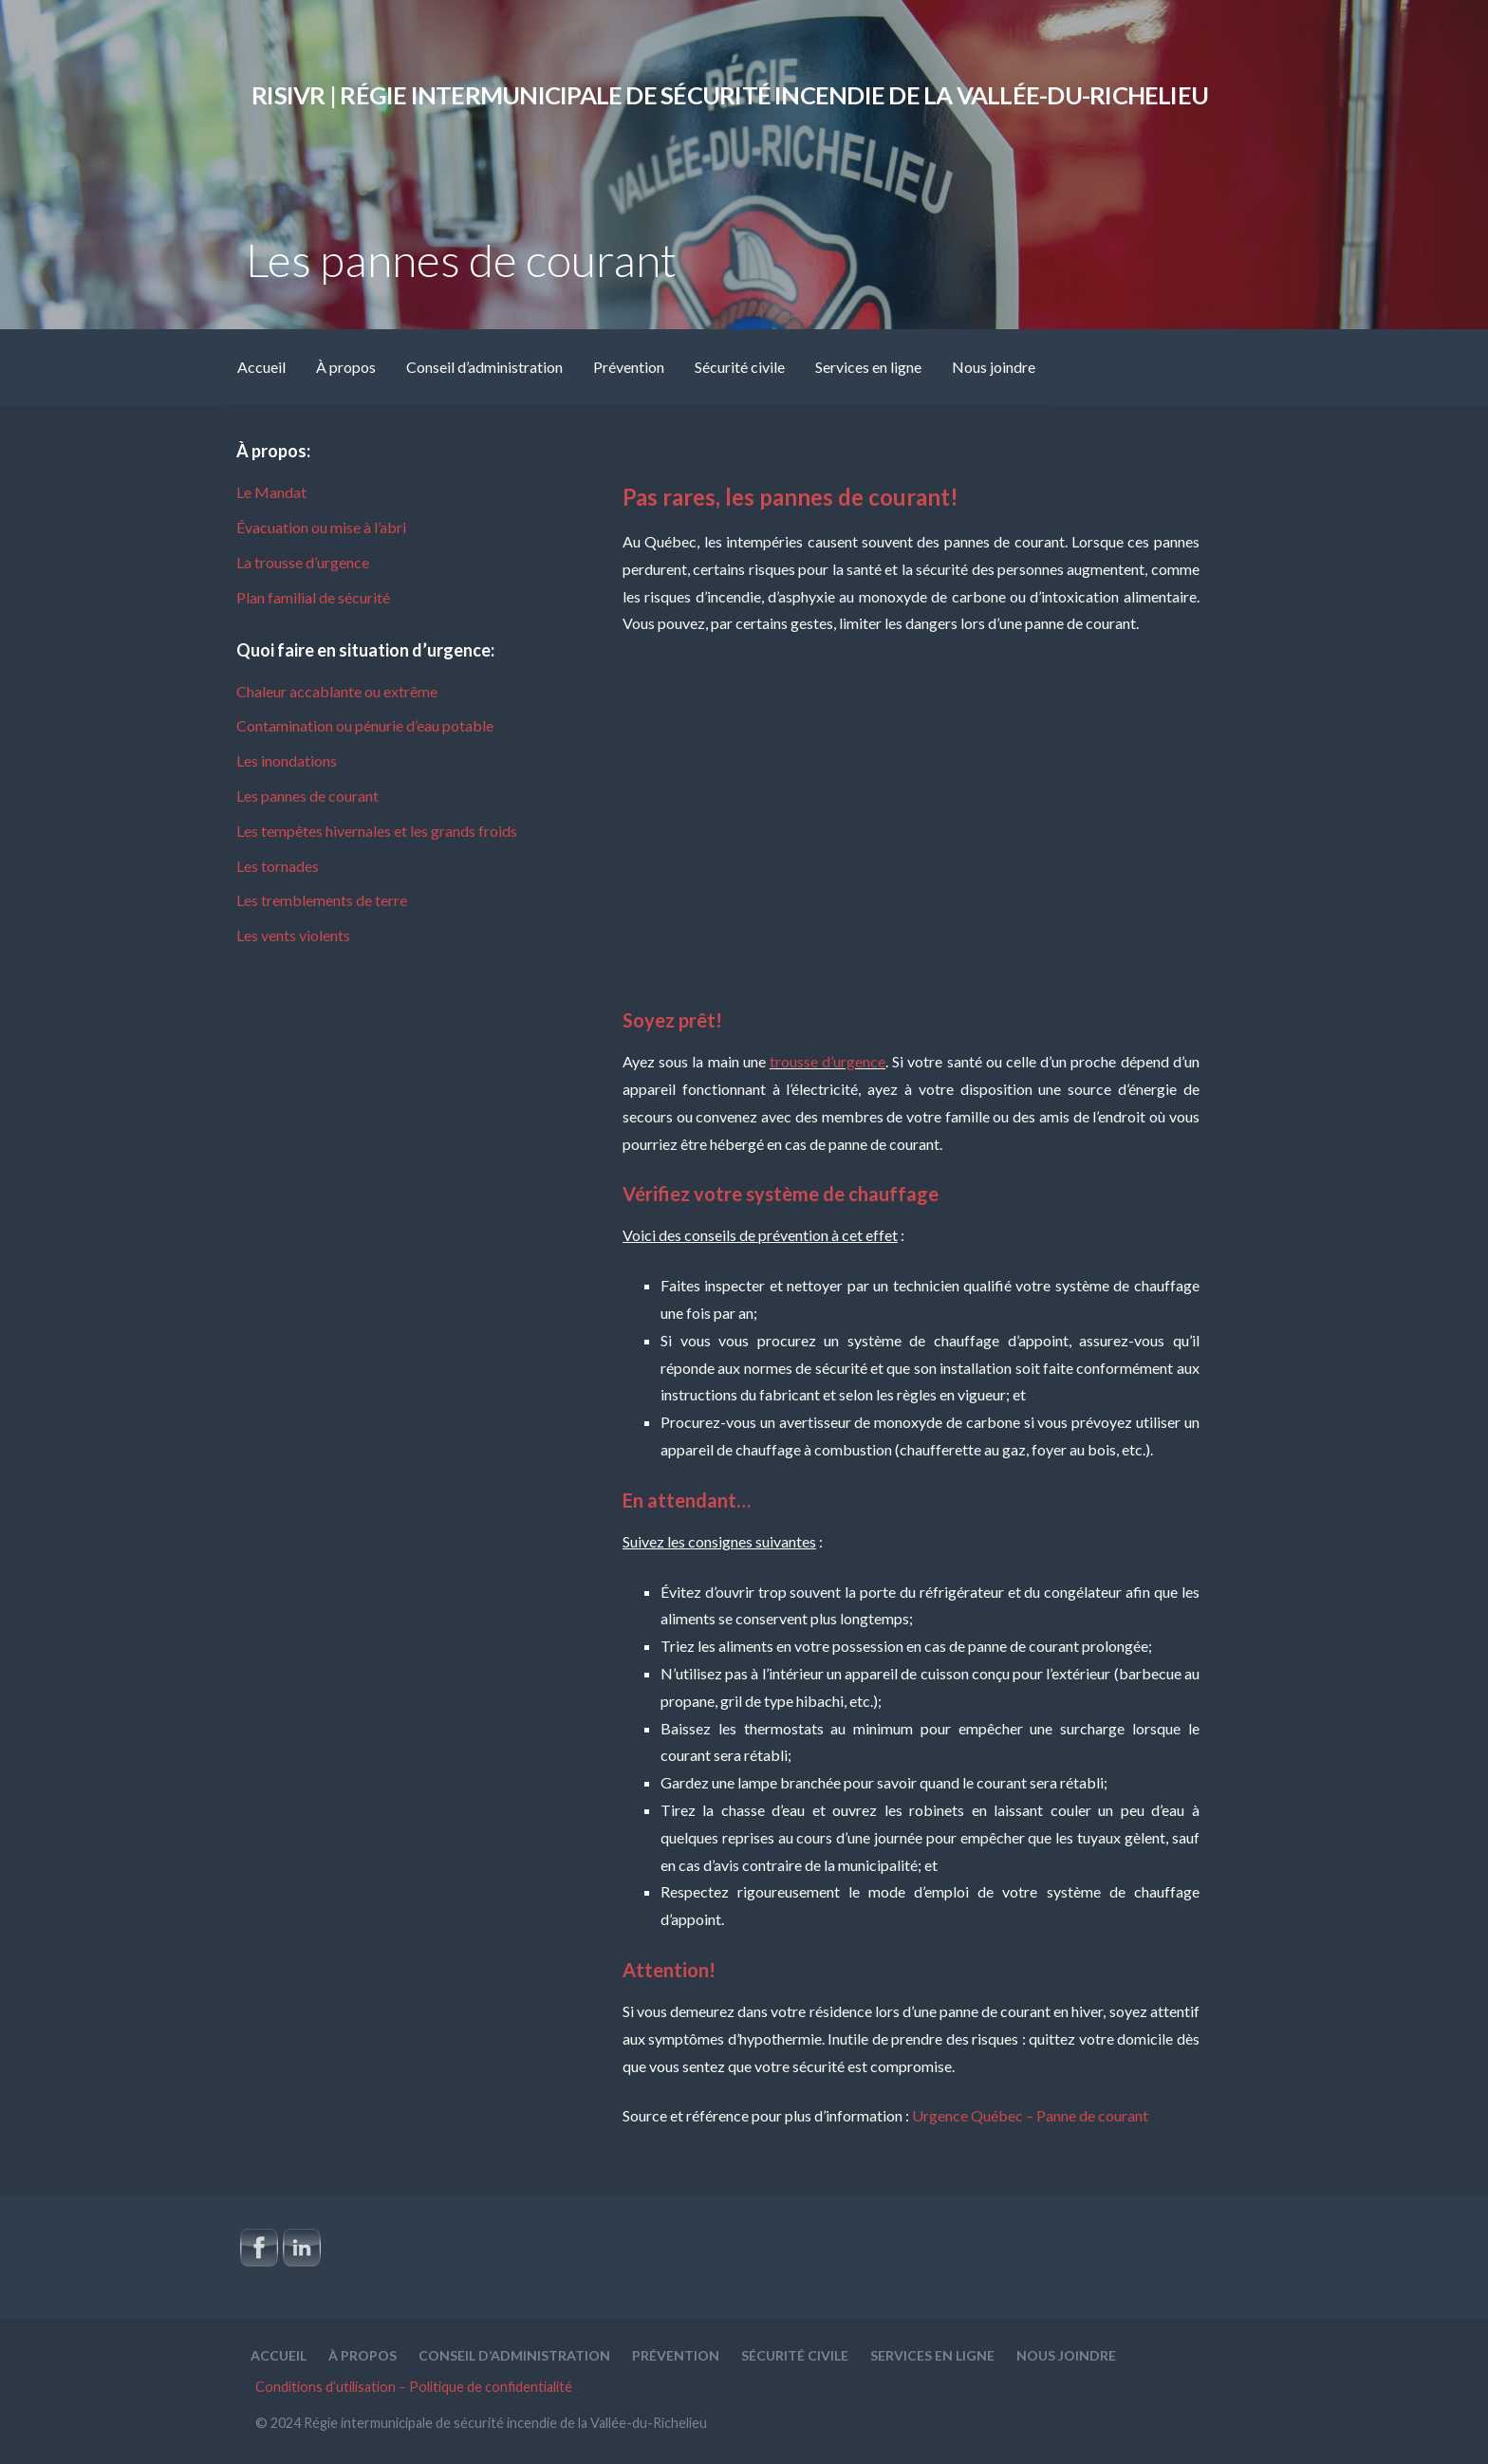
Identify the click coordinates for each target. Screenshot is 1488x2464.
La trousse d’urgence (302, 562)
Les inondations (286, 760)
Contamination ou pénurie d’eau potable (364, 725)
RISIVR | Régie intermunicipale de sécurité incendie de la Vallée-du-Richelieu (729, 95)
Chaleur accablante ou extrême (336, 691)
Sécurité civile (740, 367)
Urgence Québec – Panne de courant (1030, 2115)
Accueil (261, 367)
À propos (346, 367)
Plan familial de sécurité (313, 597)
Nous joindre (993, 367)
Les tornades (277, 866)
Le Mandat (271, 492)
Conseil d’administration (484, 367)
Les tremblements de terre (321, 900)
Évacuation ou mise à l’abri (321, 527)
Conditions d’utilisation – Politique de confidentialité (413, 2387)
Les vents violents (293, 935)
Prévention (628, 367)
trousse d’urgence (827, 1061)
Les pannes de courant (307, 796)
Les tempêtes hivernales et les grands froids (376, 831)
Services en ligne (868, 367)
